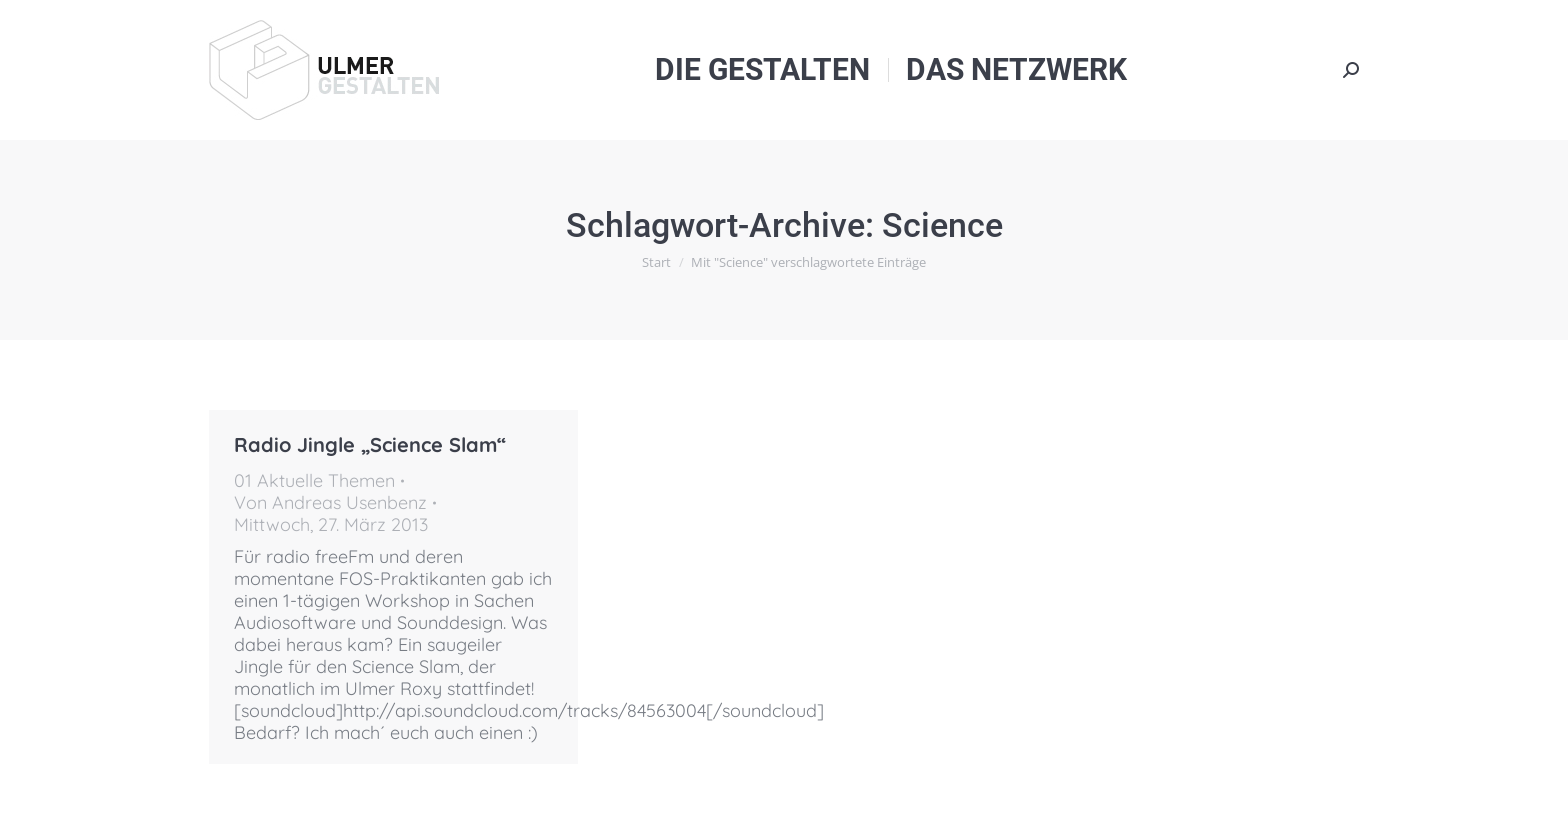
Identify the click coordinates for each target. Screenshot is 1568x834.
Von (330, 503)
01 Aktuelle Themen (314, 480)
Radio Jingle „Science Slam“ (370, 444)
